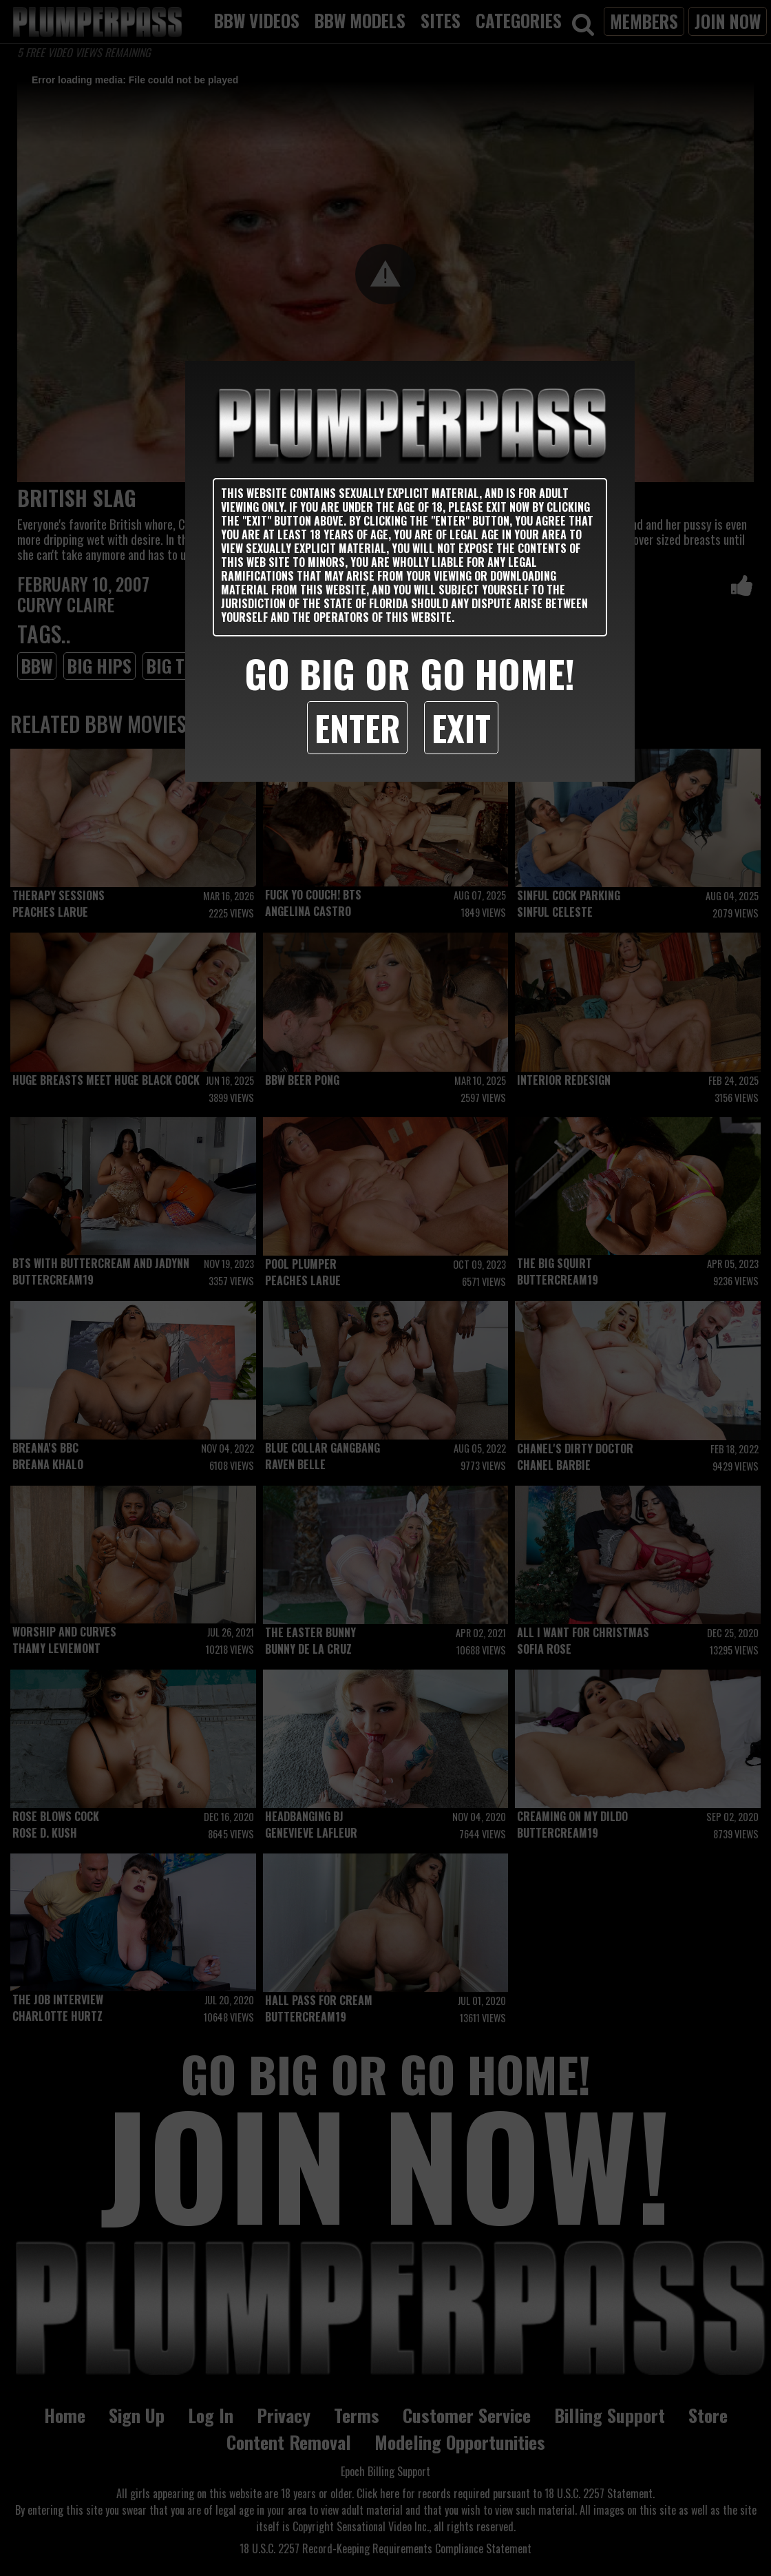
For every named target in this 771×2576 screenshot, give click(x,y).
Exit (461, 727)
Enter (357, 727)
